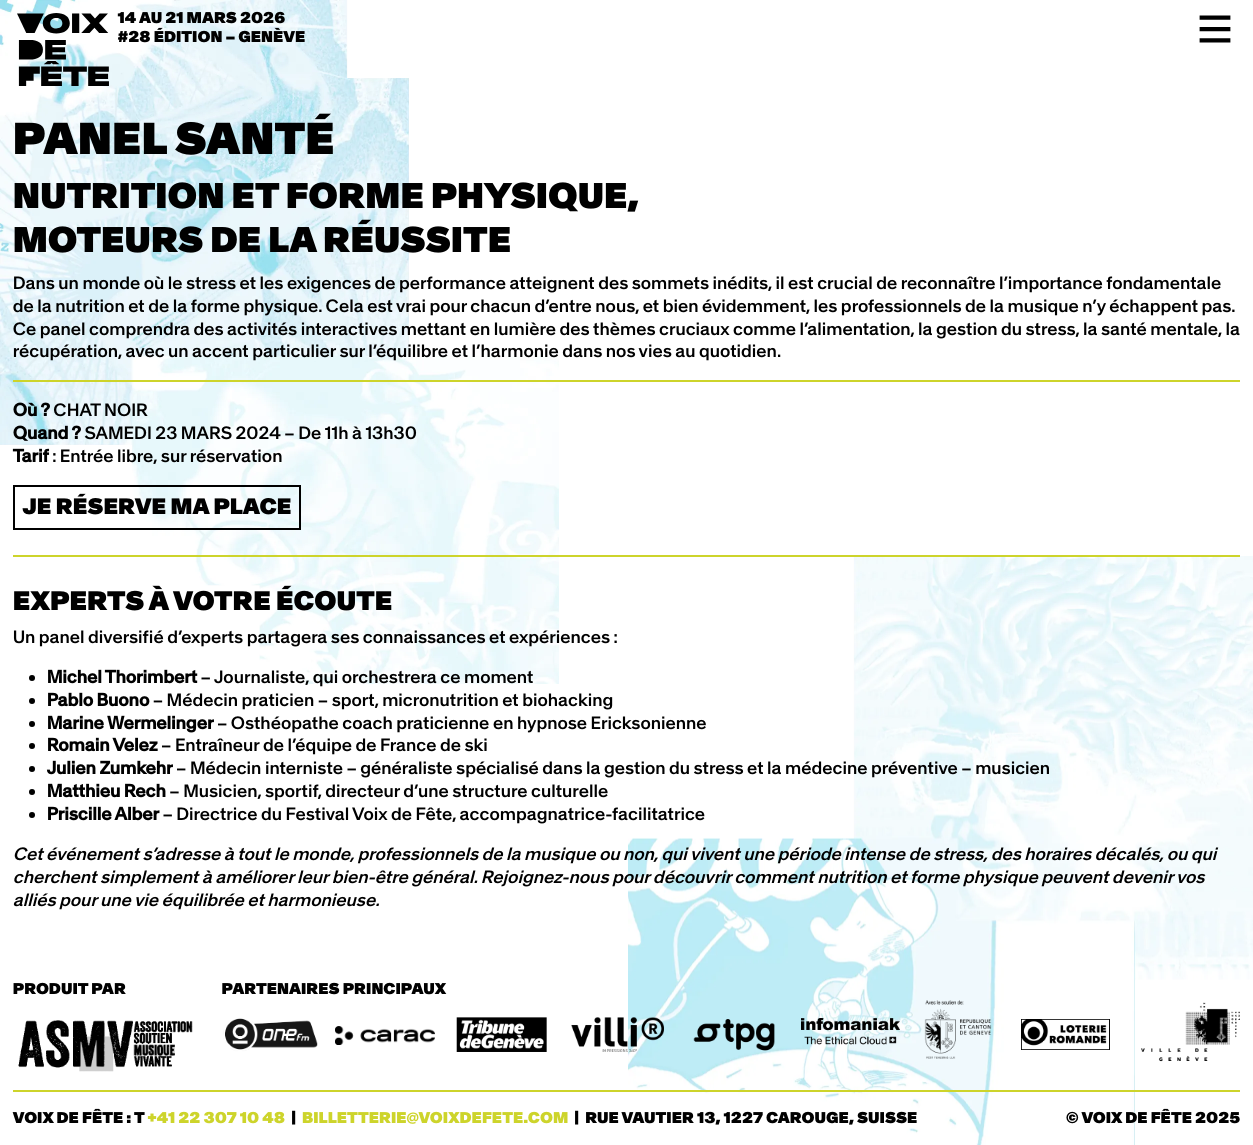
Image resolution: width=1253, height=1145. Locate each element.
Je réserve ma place (156, 506)
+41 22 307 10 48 (216, 1118)
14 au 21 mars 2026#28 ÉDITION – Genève (212, 28)
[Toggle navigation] (1208, 29)
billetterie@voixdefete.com (435, 1118)
